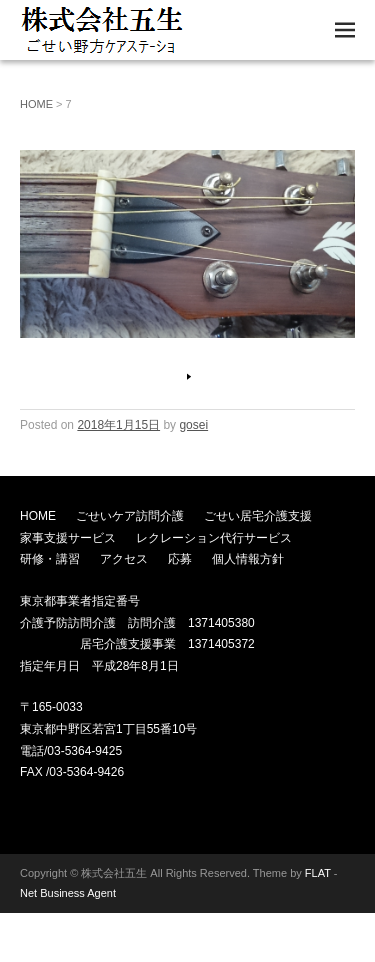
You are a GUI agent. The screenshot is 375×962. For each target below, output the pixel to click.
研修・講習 (50, 559)
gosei (193, 425)
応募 (180, 559)
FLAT (318, 873)
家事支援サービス (68, 538)
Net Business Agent (68, 893)
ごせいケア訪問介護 (130, 516)
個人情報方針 (248, 559)
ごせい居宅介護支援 (258, 516)
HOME (36, 104)
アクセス (124, 559)
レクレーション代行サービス (214, 538)
